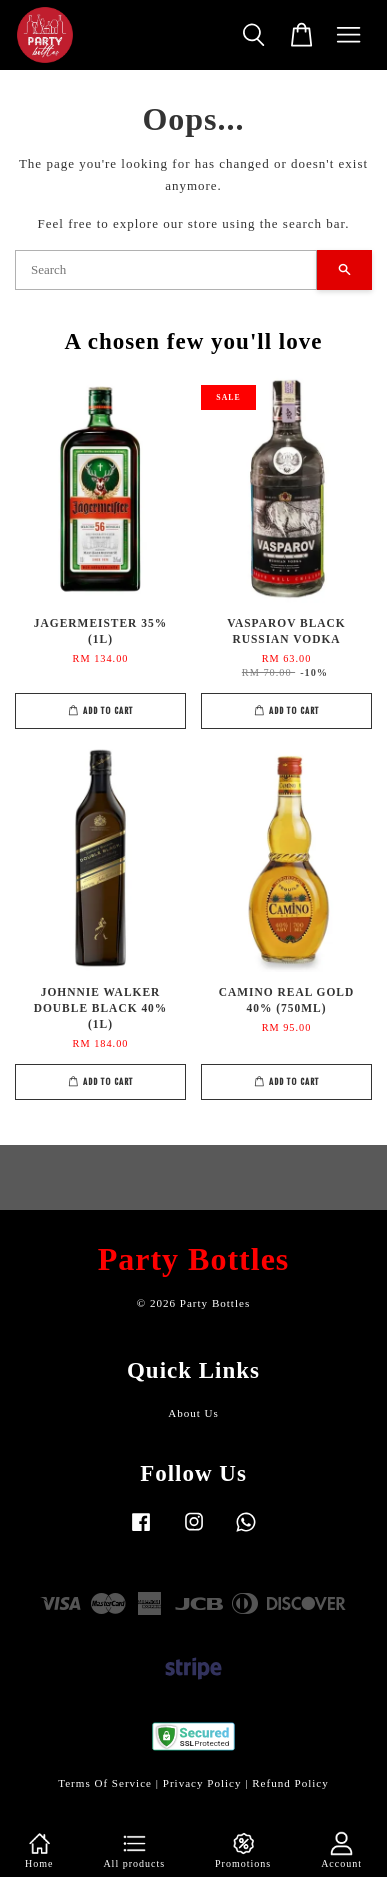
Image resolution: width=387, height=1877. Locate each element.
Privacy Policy (202, 1783)
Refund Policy (290, 1783)
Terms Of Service (105, 1783)
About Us (193, 1413)
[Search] (166, 270)
